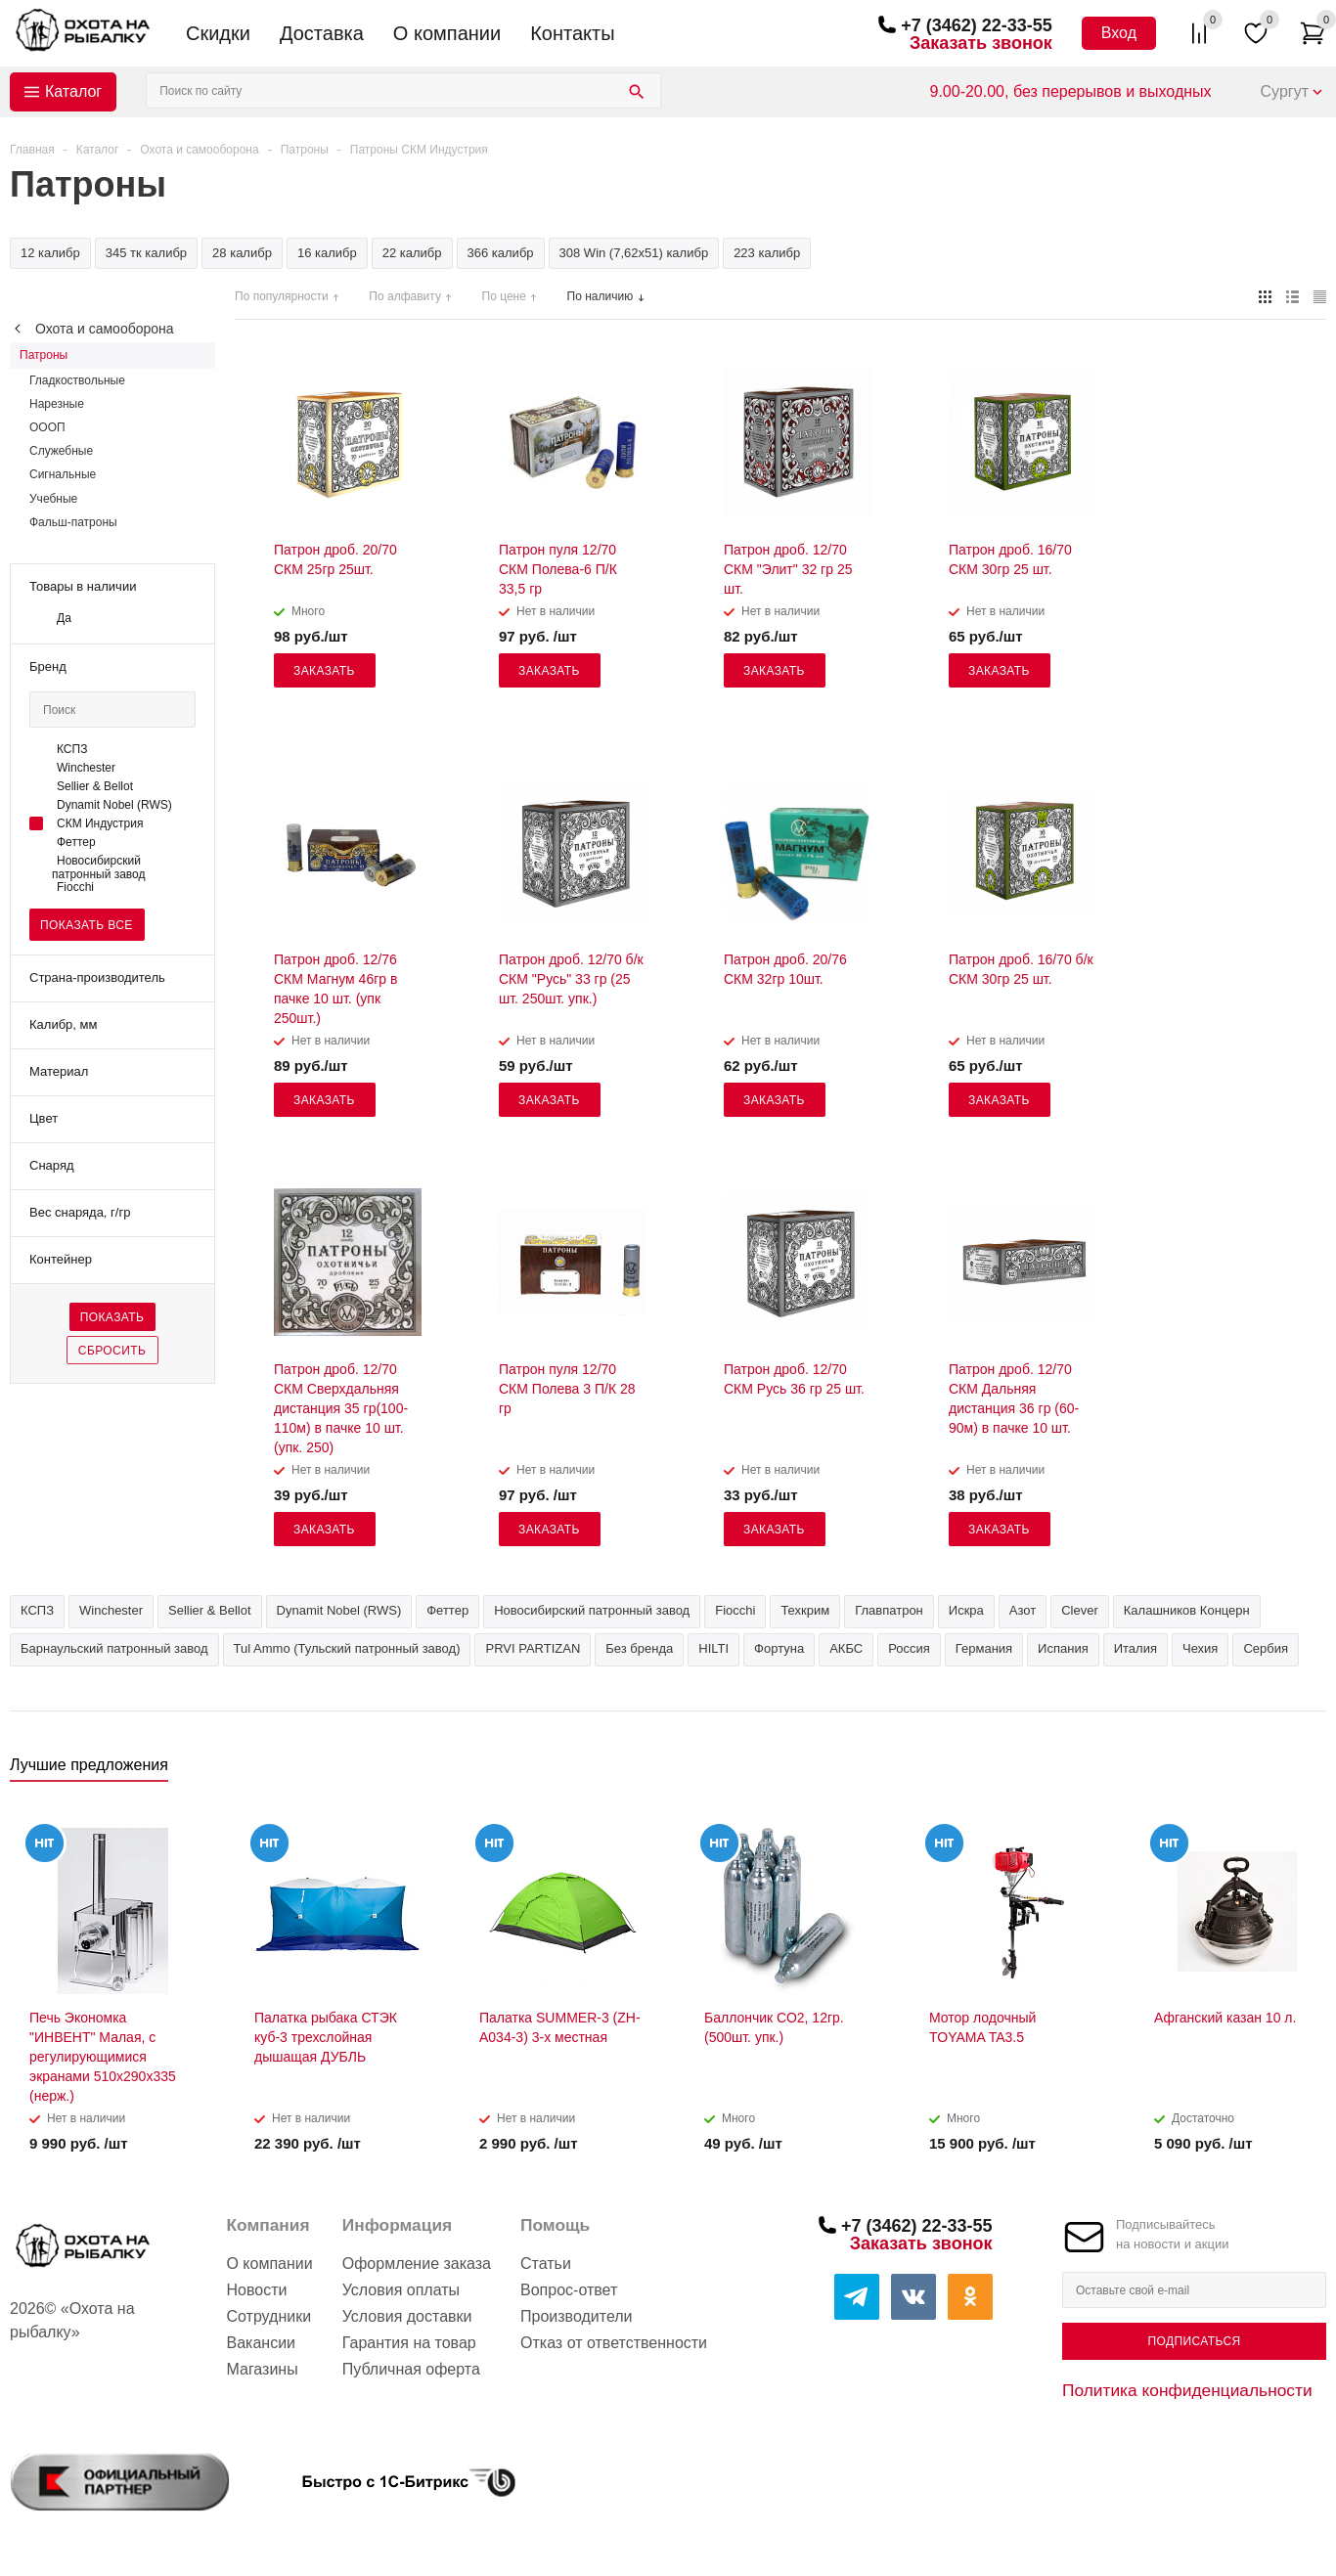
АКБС (846, 1648)
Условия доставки (407, 2316)
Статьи (545, 2263)
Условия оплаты (401, 2290)
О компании (447, 33)
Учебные (53, 499)
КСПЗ (37, 1610)
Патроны (43, 355)
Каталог (73, 91)
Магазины (261, 2369)
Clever (1079, 1610)
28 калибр (242, 252)
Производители (576, 2316)
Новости (256, 2290)
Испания (1063, 1648)
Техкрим (804, 1610)
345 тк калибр (146, 252)
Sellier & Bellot (209, 1610)
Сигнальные (62, 474)
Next (1312, 1770)
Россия (909, 1648)
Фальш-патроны (73, 522)
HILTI (713, 1648)
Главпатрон (889, 1610)
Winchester (111, 1610)
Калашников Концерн (1187, 1610)
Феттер (447, 1610)
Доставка (322, 33)
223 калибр (767, 252)
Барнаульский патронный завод (114, 1648)
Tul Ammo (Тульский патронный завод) (347, 1648)
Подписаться (1193, 2341)
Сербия (1265, 1648)
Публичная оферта (411, 2369)
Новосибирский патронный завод (592, 1610)
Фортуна (779, 1648)
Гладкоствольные (77, 380)
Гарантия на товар (409, 2342)
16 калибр (327, 252)
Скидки (218, 33)
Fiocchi (735, 1610)
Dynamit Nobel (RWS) (339, 1610)
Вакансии (260, 2342)
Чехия (1200, 1648)
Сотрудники (268, 2316)
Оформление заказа (416, 2263)
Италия (1135, 1648)
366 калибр (501, 252)
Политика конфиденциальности (1187, 2390)
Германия (984, 1648)
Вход (1118, 32)
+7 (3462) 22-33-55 (976, 25)
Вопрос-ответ (568, 2290)
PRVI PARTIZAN (532, 1648)
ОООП (47, 427)
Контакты (572, 33)
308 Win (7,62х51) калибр (634, 252)
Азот (1022, 1610)
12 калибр (50, 252)
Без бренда (639, 1648)
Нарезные (56, 404)
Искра (966, 1610)
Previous (1279, 1770)
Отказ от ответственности (613, 2342)
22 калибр (412, 252)
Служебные (61, 451)
